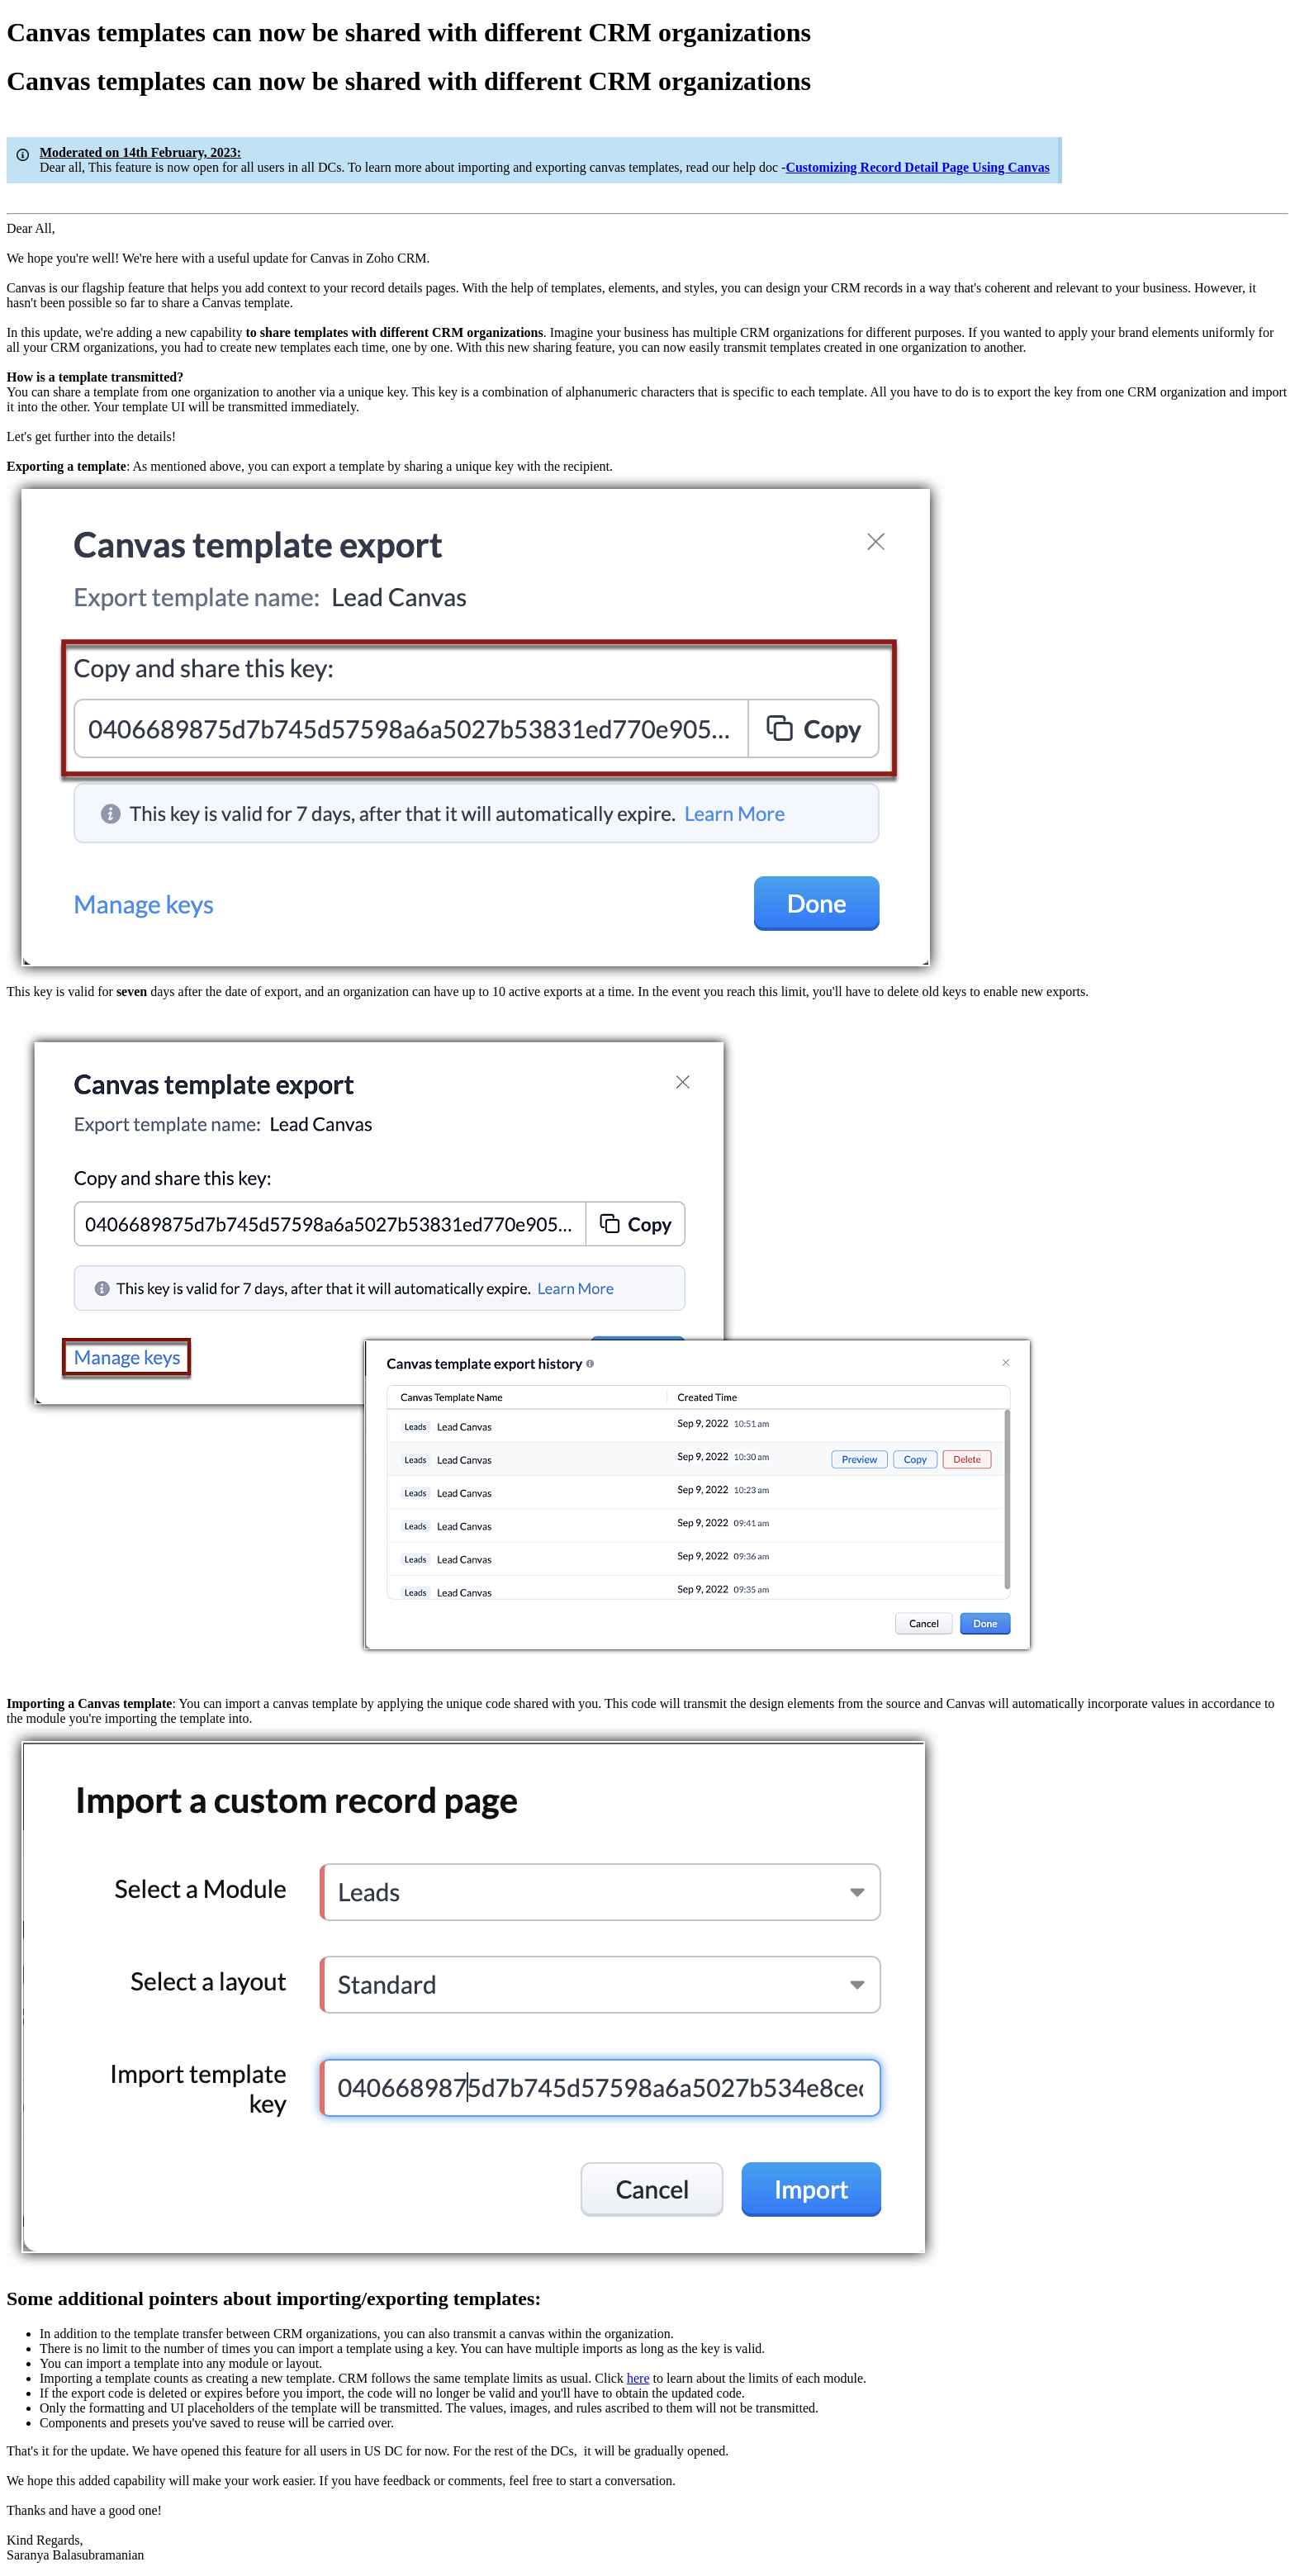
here (638, 2378)
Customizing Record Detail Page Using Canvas (917, 167)
